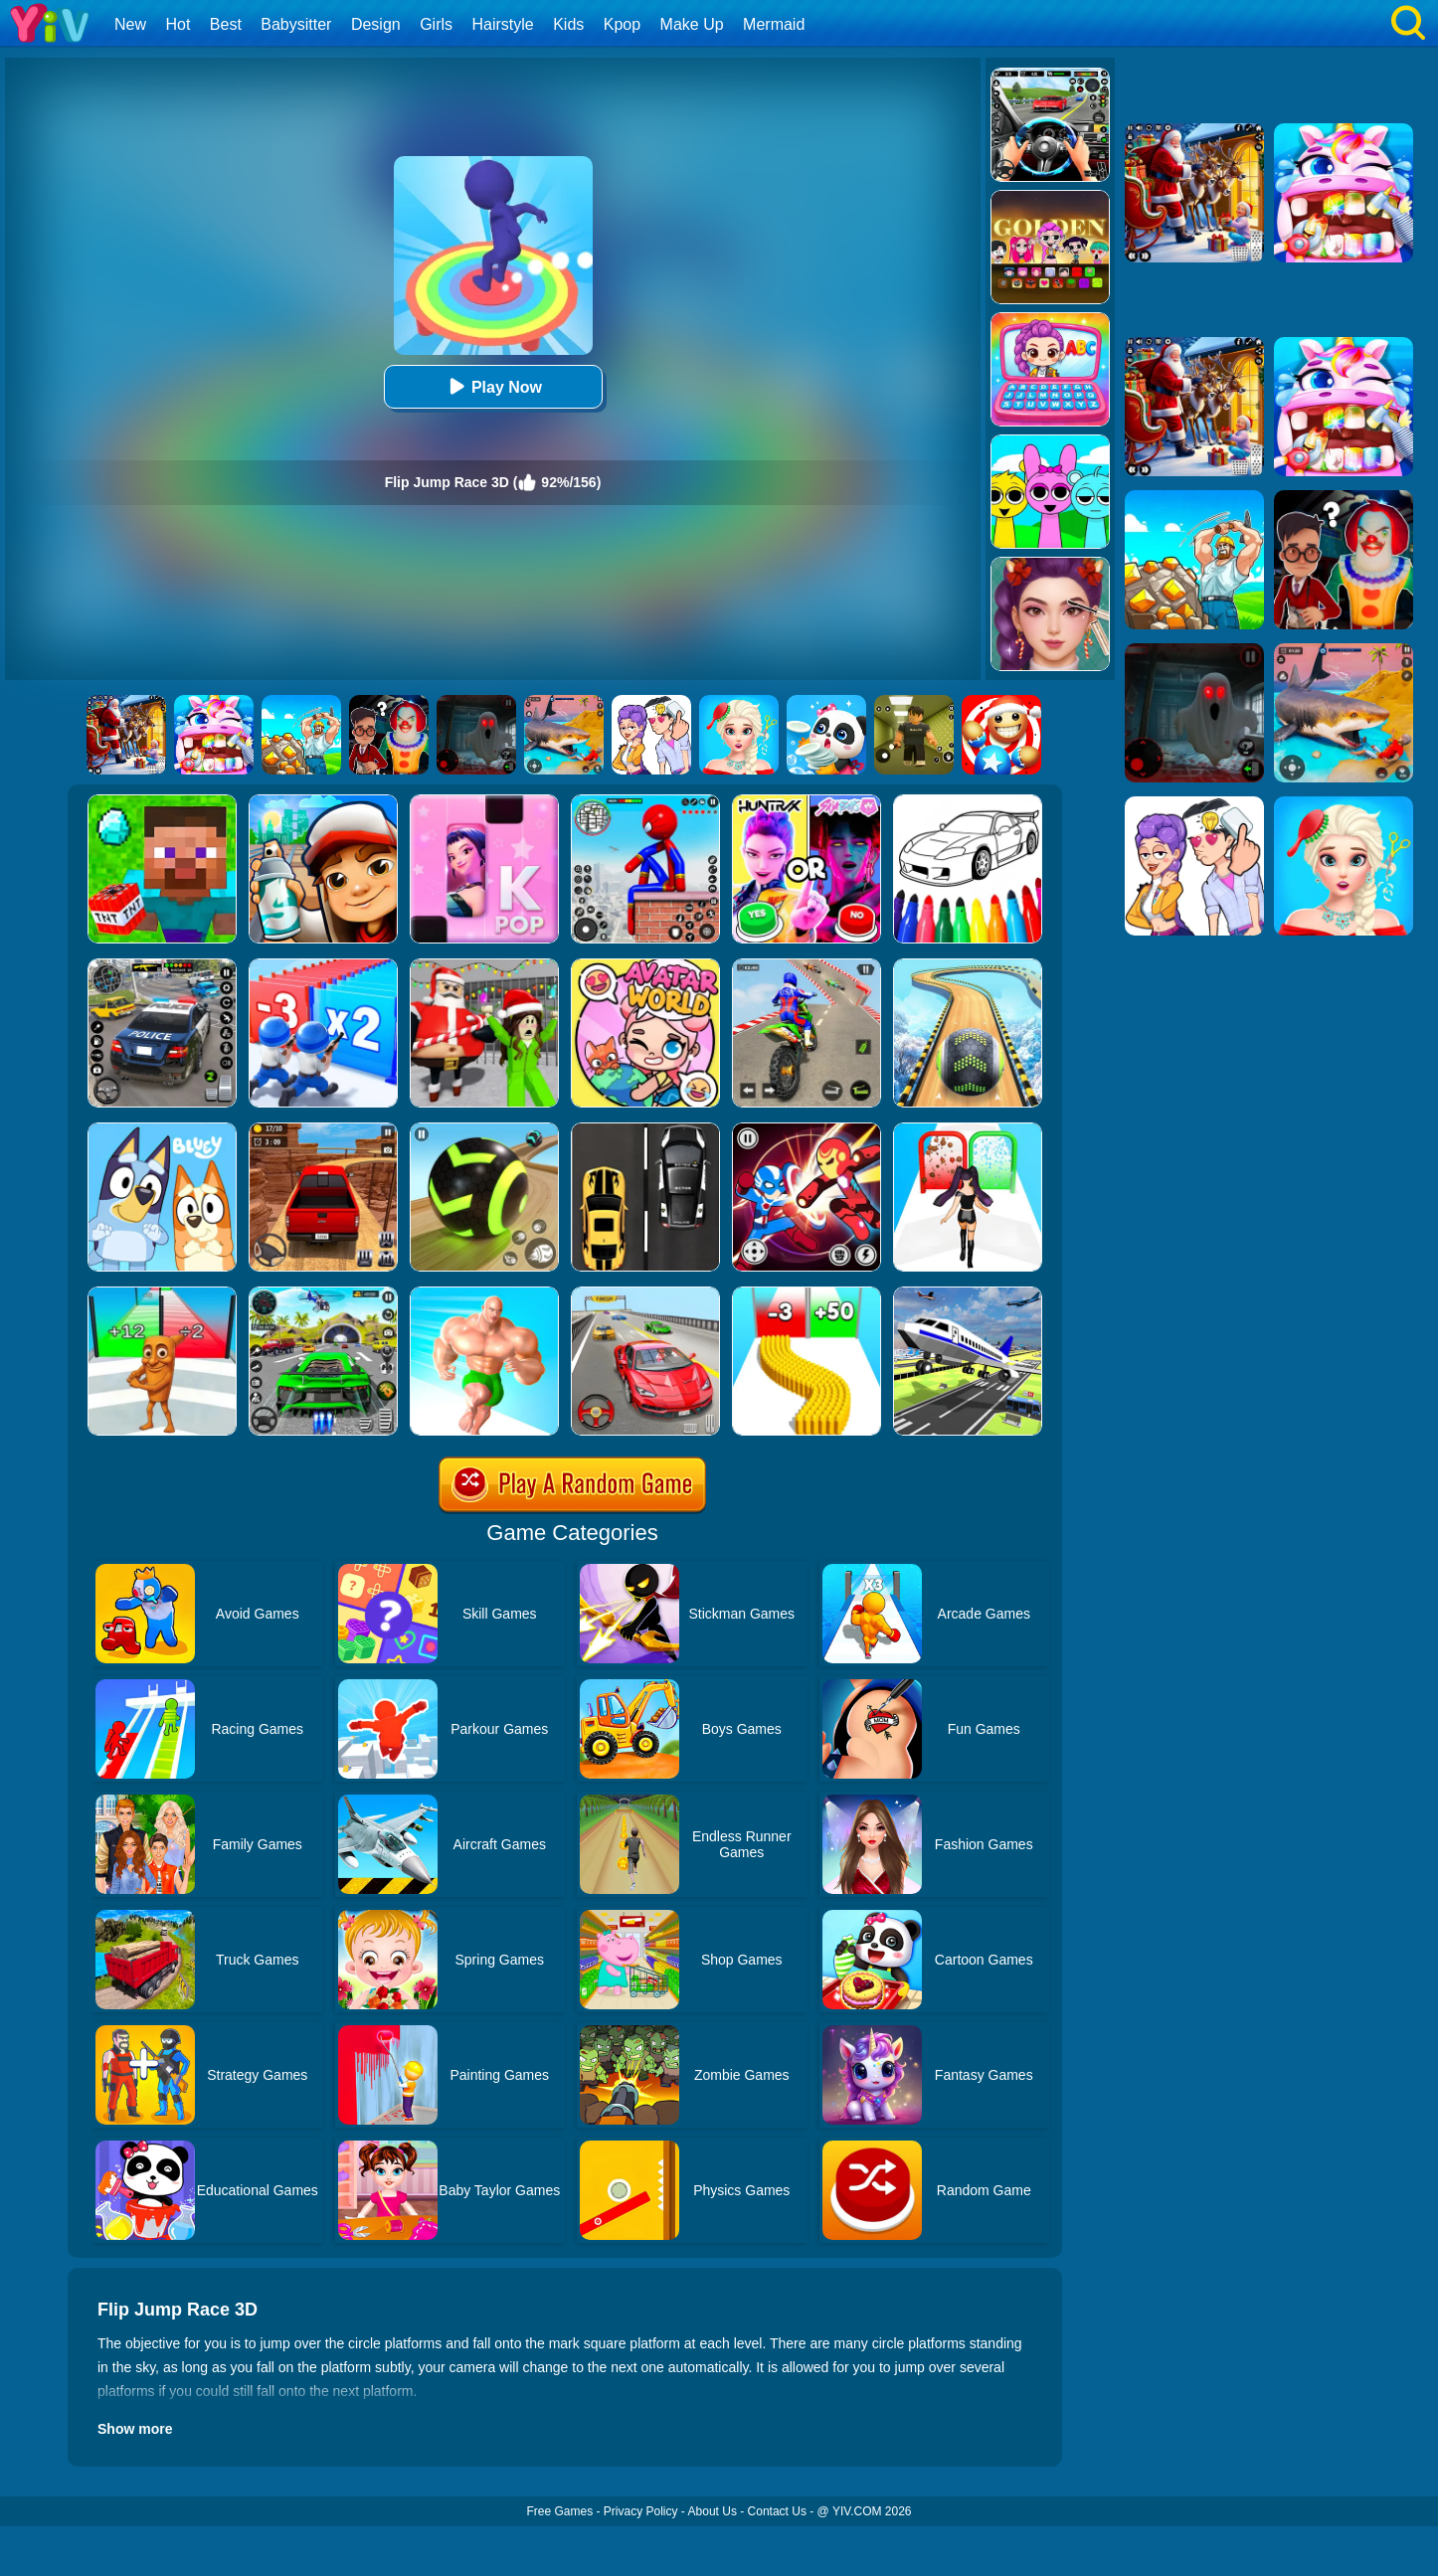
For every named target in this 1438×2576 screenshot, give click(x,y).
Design (376, 24)
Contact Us (777, 2511)
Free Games (559, 2511)
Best (226, 24)
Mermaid (774, 24)
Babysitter (296, 24)
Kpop (622, 24)
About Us (712, 2511)
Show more (134, 2429)
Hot (177, 24)
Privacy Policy (641, 2511)
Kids (568, 24)
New (130, 24)
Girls (436, 24)
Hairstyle (503, 24)
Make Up (692, 24)
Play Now (493, 386)
